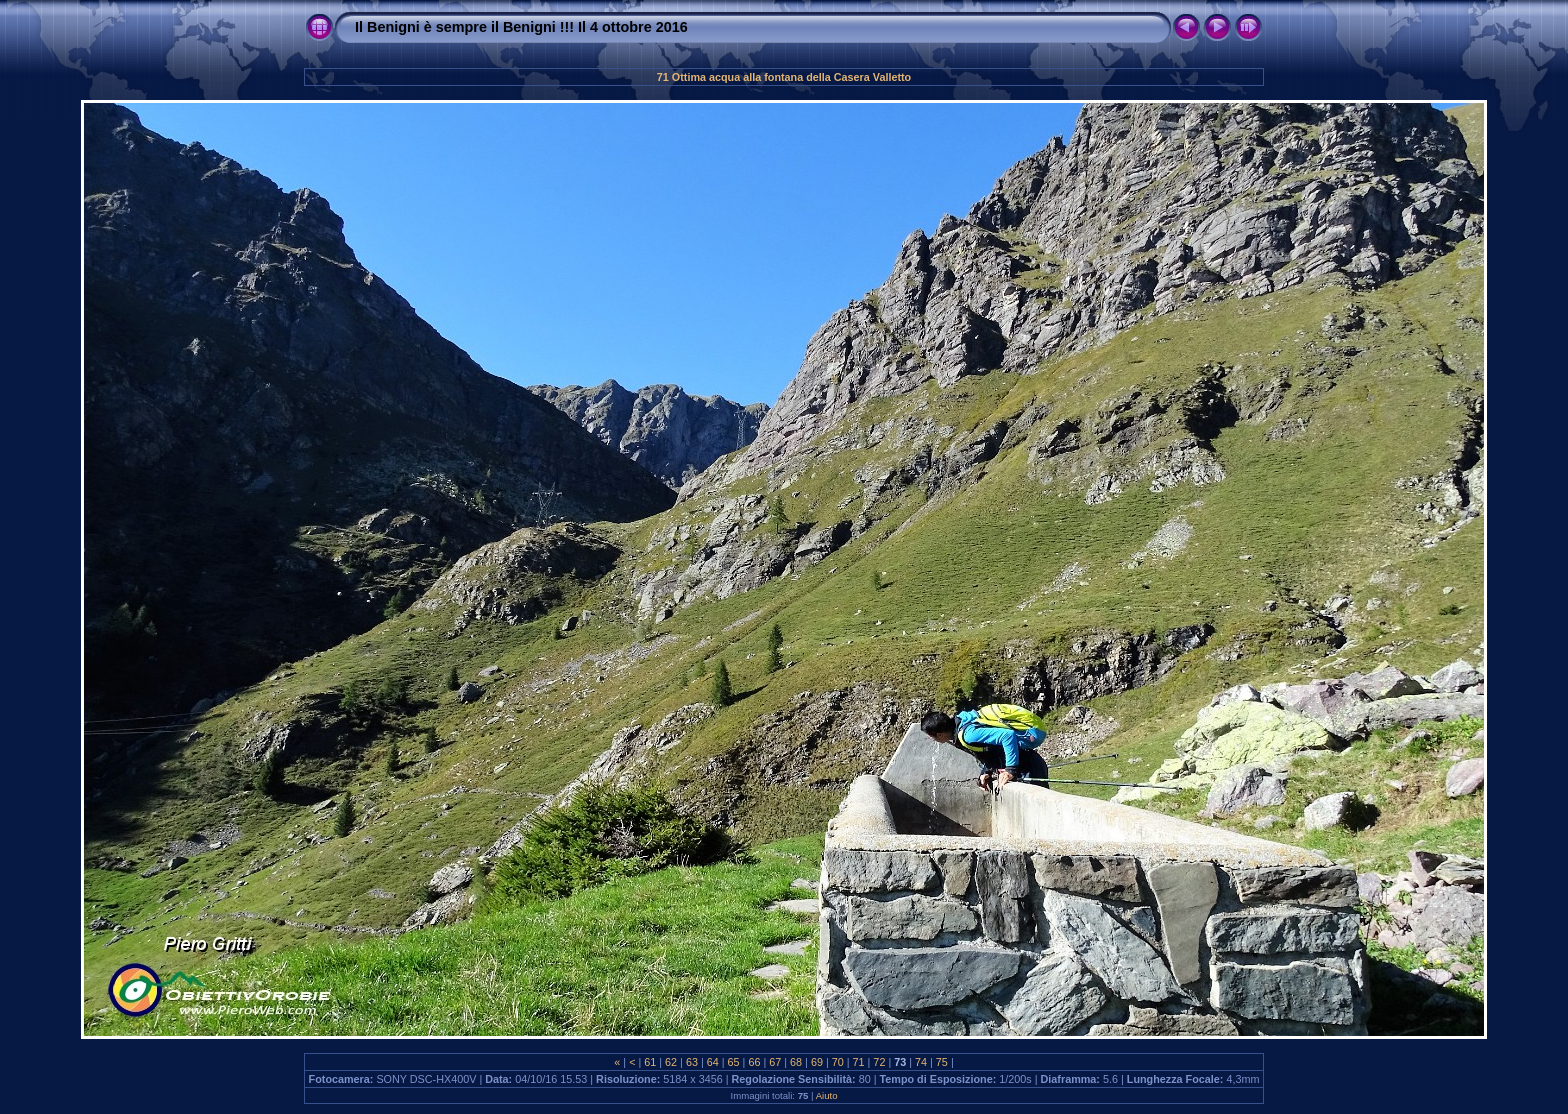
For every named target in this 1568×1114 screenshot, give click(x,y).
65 (734, 1062)
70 (838, 1062)
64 (713, 1062)
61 (650, 1062)
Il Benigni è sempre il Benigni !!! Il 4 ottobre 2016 (521, 27)
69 (817, 1062)
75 (942, 1062)
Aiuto (827, 1095)
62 (671, 1062)
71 (859, 1062)
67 (775, 1062)
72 (879, 1062)
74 (921, 1062)
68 (796, 1062)
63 (692, 1062)
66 (754, 1062)
